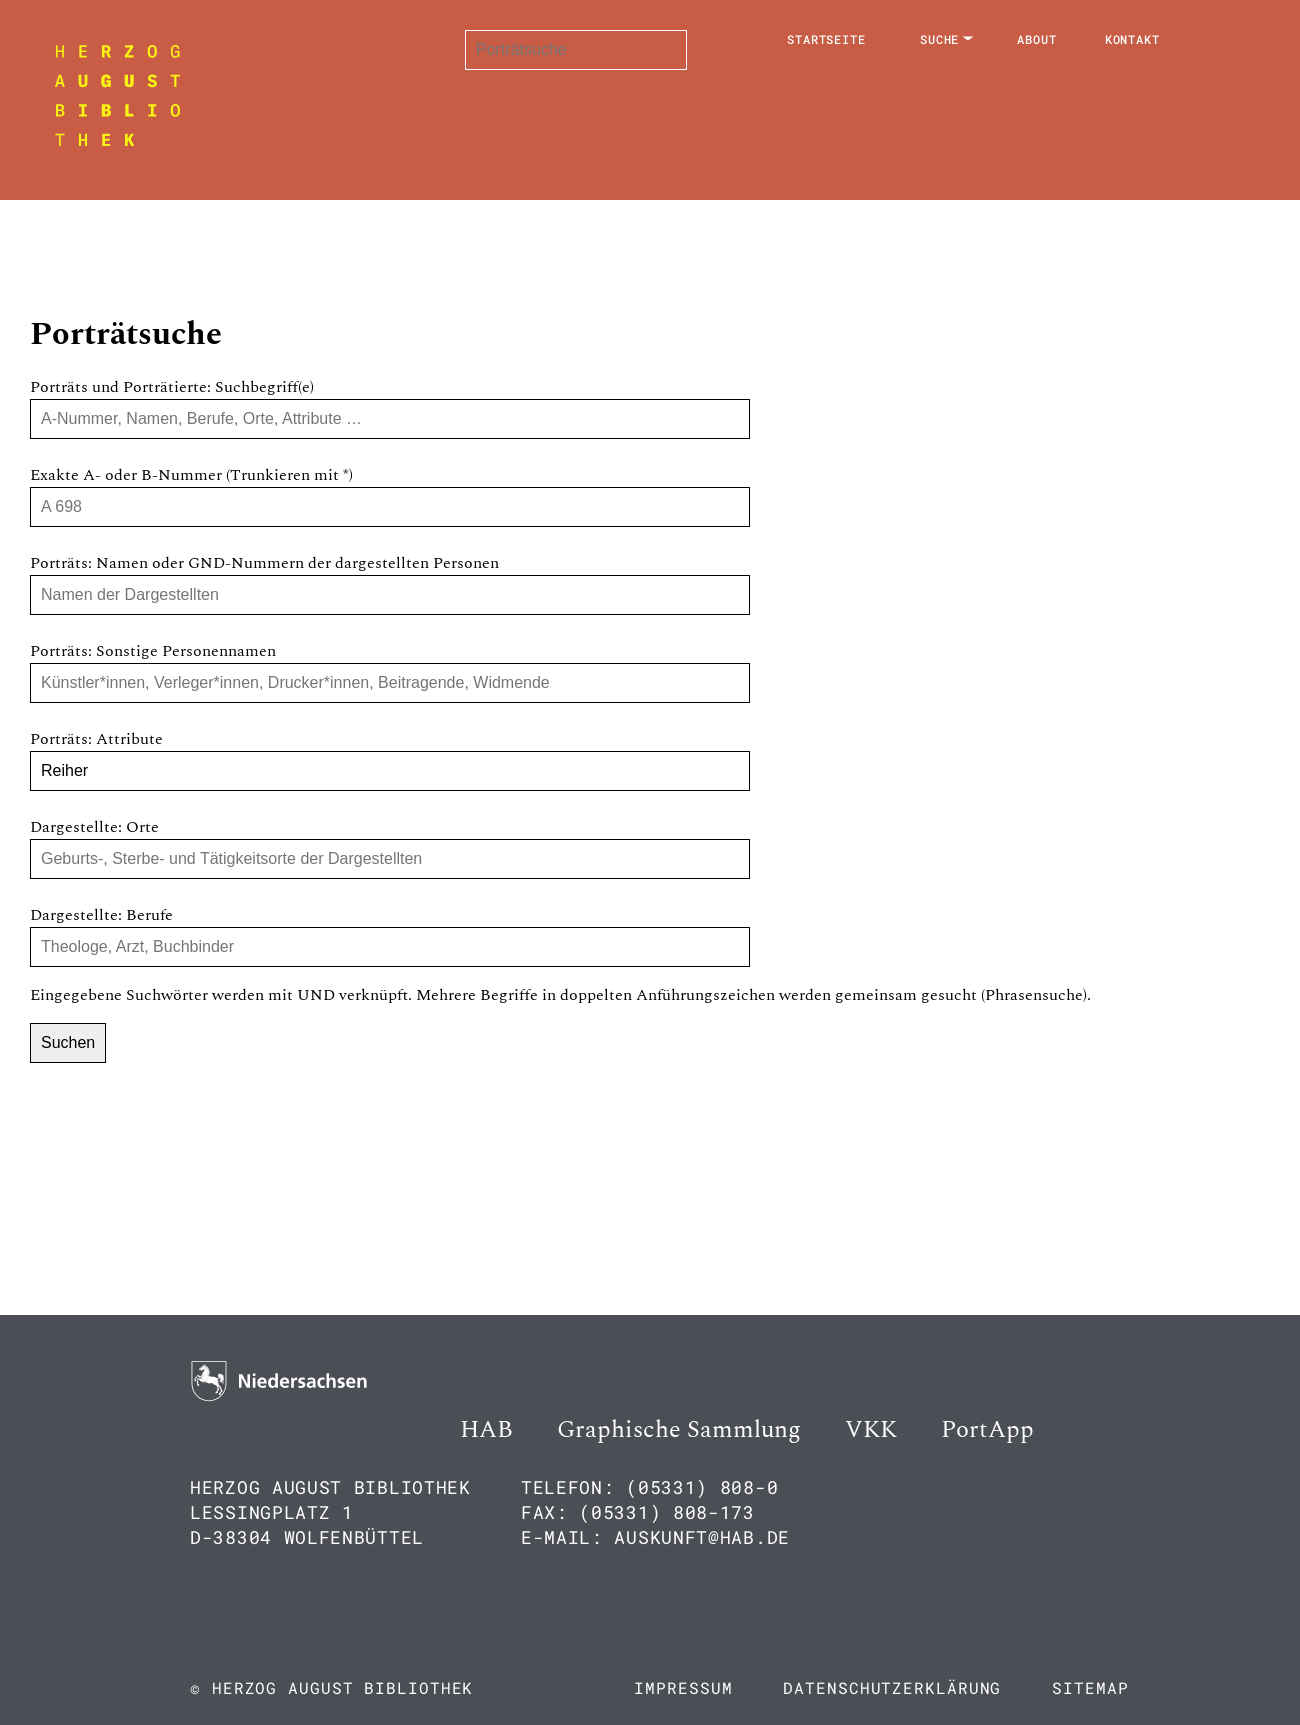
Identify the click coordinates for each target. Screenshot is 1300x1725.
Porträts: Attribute (96, 739)
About (1037, 39)
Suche (940, 39)
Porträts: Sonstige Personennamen (153, 651)
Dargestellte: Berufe (101, 915)
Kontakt (1132, 39)
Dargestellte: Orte (94, 827)
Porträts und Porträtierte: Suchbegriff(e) (172, 387)
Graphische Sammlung (679, 1430)
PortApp (987, 1430)
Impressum (683, 1687)
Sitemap (1090, 1687)
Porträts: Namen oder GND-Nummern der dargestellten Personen (264, 563)
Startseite (826, 39)
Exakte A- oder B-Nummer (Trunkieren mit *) (191, 475)
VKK (871, 1430)
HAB (486, 1430)
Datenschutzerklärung (892, 1687)
